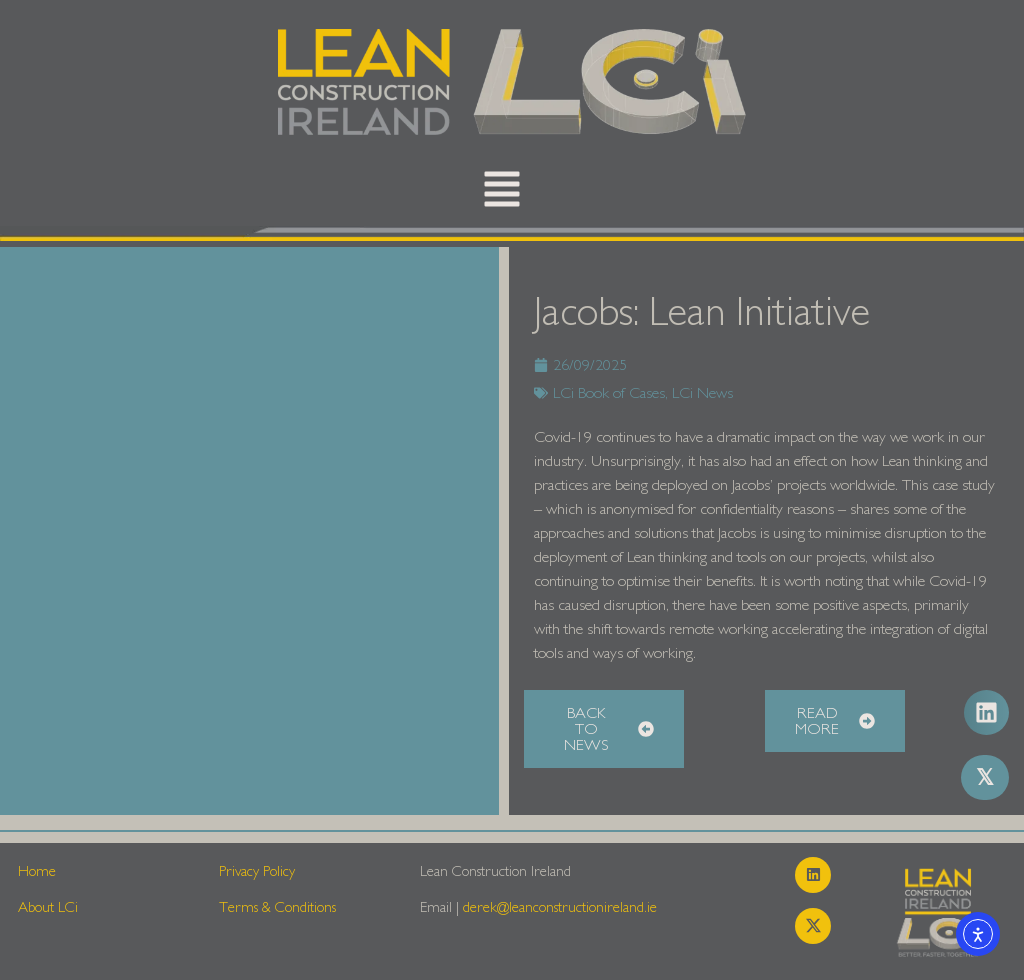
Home (37, 871)
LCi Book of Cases (609, 393)
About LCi (48, 907)
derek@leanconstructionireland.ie (560, 907)
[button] (502, 194)
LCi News (702, 393)
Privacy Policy (257, 871)
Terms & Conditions (277, 907)
